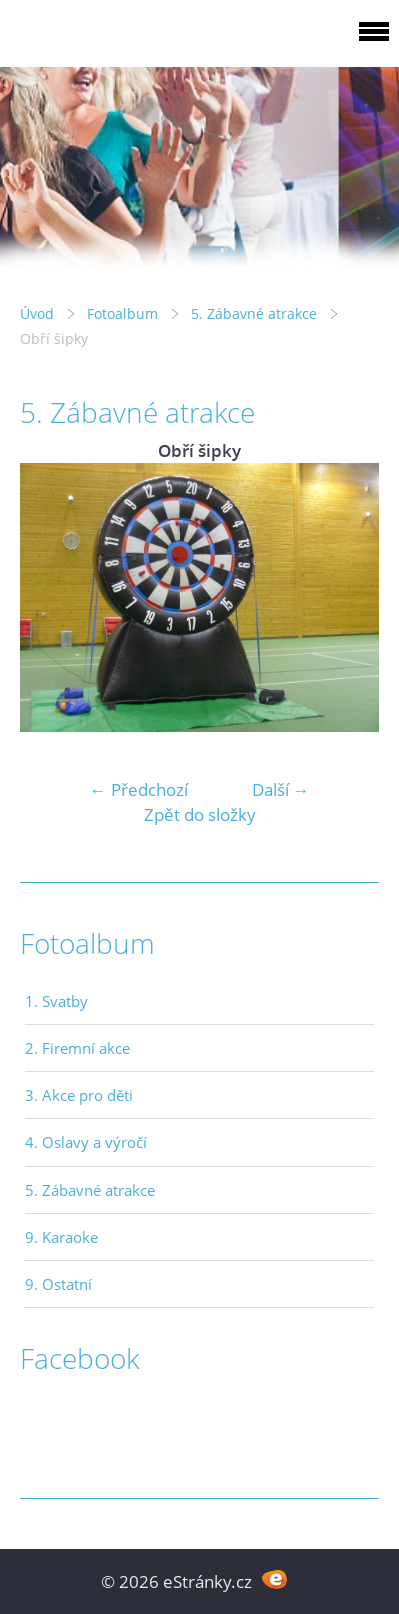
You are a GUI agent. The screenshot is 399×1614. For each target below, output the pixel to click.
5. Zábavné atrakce (254, 313)
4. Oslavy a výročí (86, 1142)
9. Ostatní (58, 1284)
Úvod (37, 313)
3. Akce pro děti (79, 1095)
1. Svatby (56, 1001)
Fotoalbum (122, 313)
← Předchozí (139, 789)
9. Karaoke (61, 1237)
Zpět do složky (200, 814)
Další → (281, 789)
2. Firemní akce (77, 1048)
